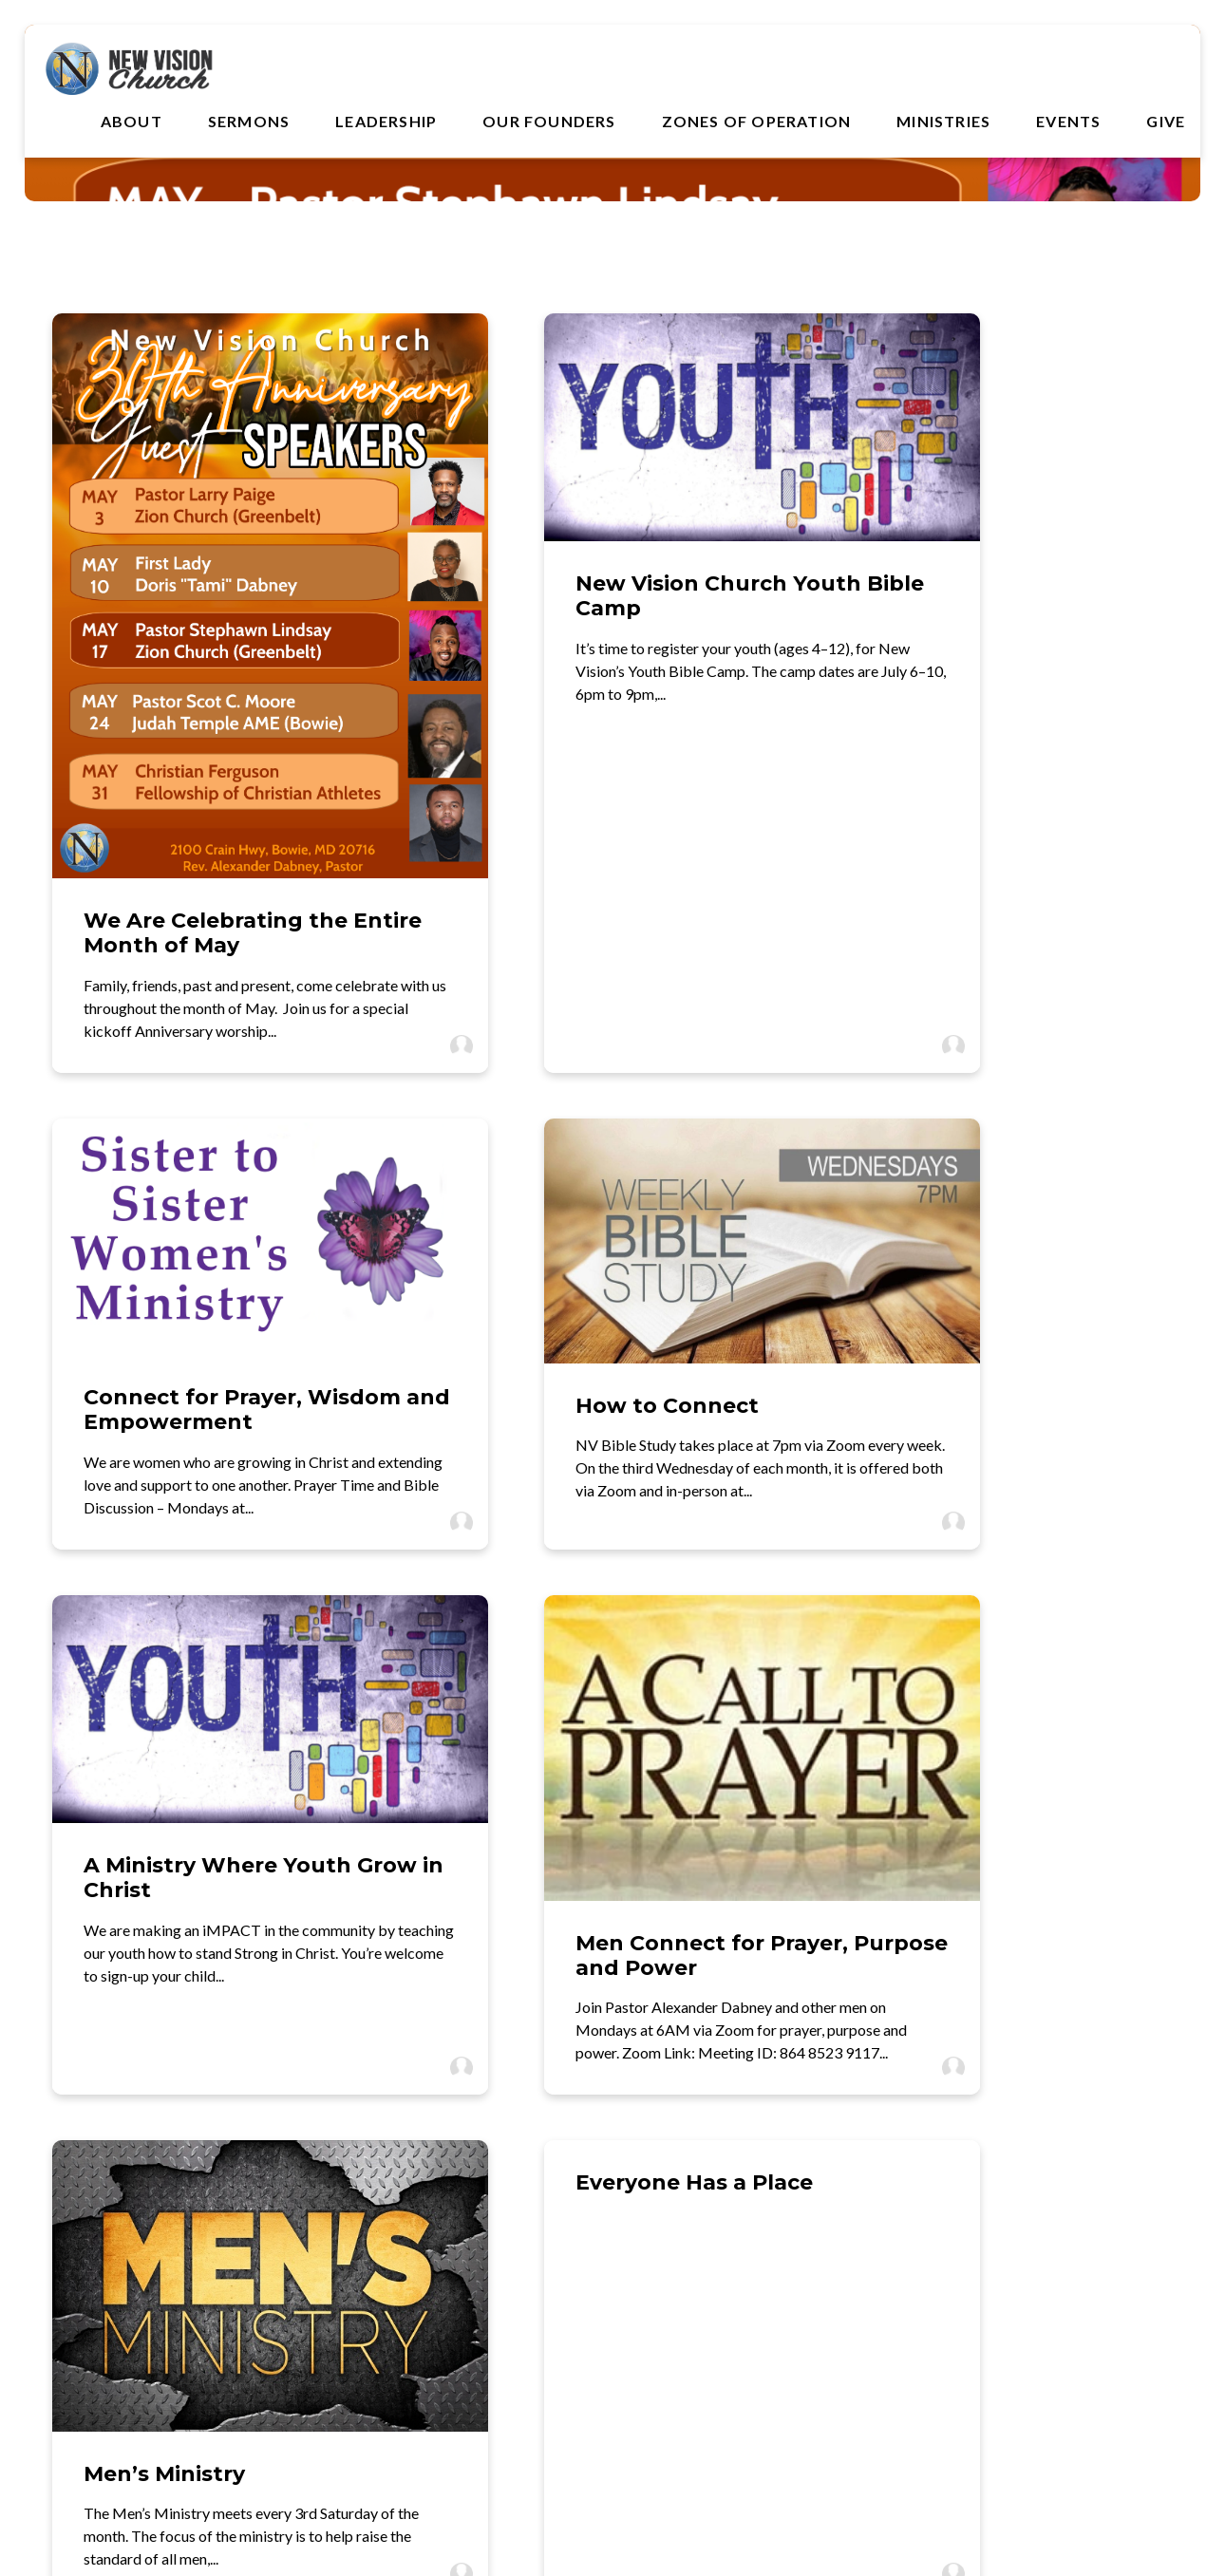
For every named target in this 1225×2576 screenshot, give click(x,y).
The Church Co (612, 2477)
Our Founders (548, 123)
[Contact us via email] (172, 2204)
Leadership (386, 123)
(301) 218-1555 (465, 2270)
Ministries (943, 123)
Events (1068, 123)
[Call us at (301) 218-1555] (465, 2204)
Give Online (1053, 2270)
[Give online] (1054, 2204)
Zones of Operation (757, 123)
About (131, 123)
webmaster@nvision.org (171, 2270)
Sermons (249, 123)
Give (1165, 123)
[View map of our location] (760, 2204)
